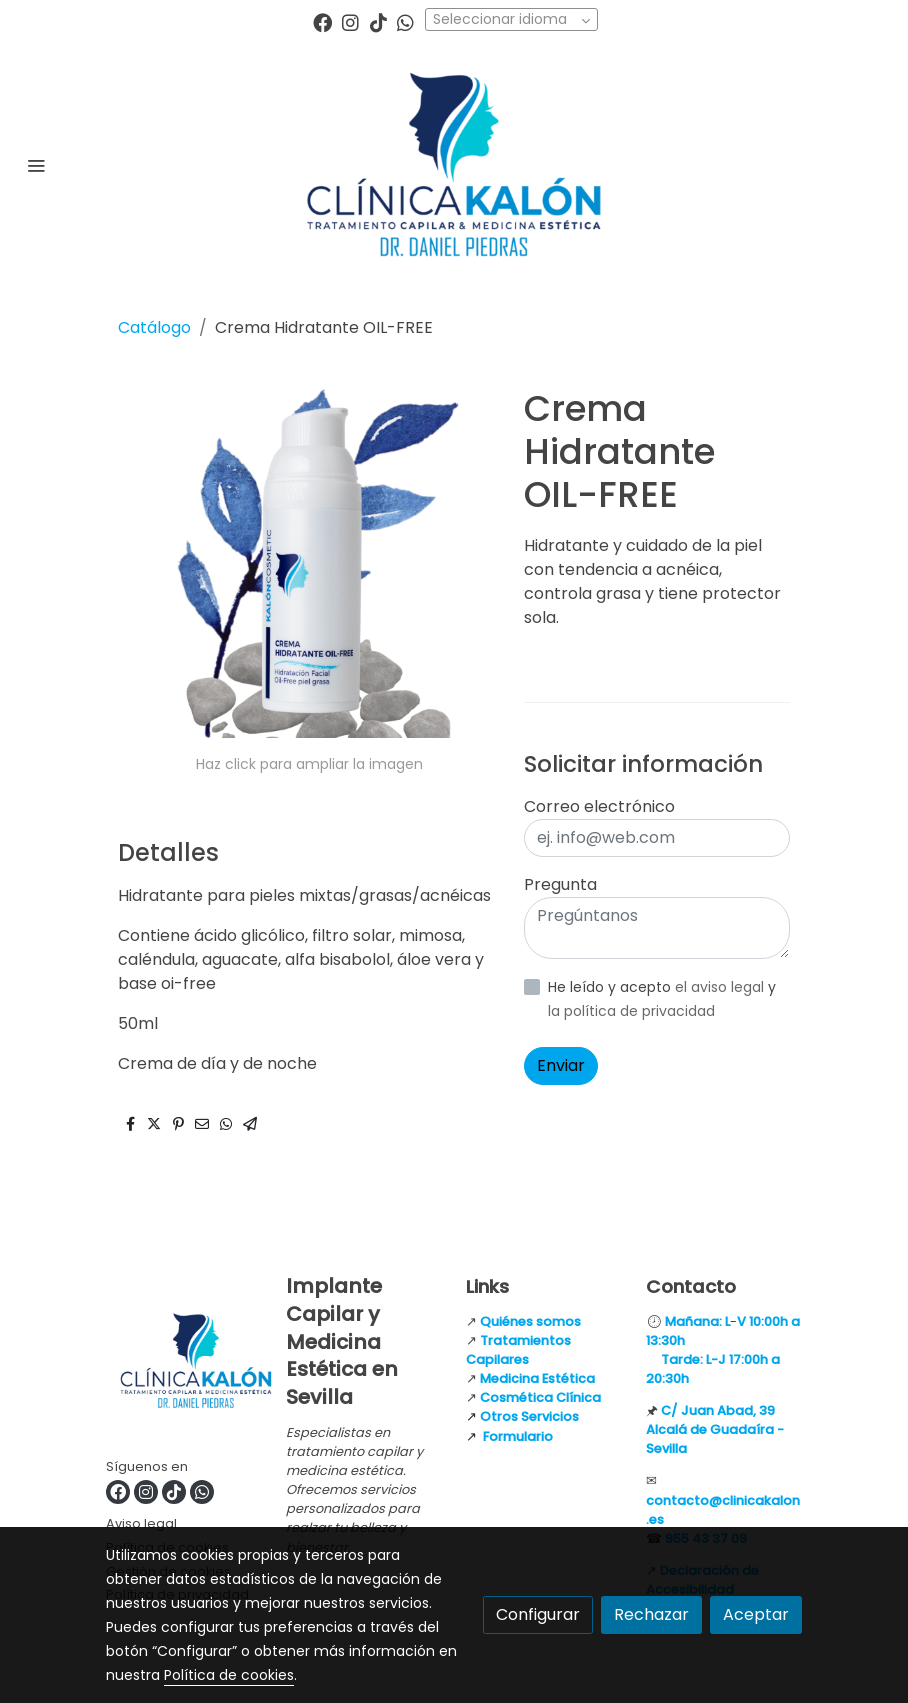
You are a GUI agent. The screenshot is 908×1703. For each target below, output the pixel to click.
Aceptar (756, 1614)
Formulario (518, 1436)
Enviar (561, 1065)
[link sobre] (184, 1364)
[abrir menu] (36, 165)
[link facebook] (322, 21)
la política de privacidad (631, 1011)
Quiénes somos (530, 1321)
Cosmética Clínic (536, 1397)
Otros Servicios (529, 1416)
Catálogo (154, 327)
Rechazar (651, 1614)
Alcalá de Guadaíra (710, 1429)
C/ (671, 1410)
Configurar (538, 1614)
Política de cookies (229, 1675)
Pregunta (560, 884)
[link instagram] (350, 21)
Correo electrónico (599, 806)
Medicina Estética (537, 1378)
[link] (454, 164)
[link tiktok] (378, 21)
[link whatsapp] (405, 21)
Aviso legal (141, 1523)
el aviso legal (721, 987)
